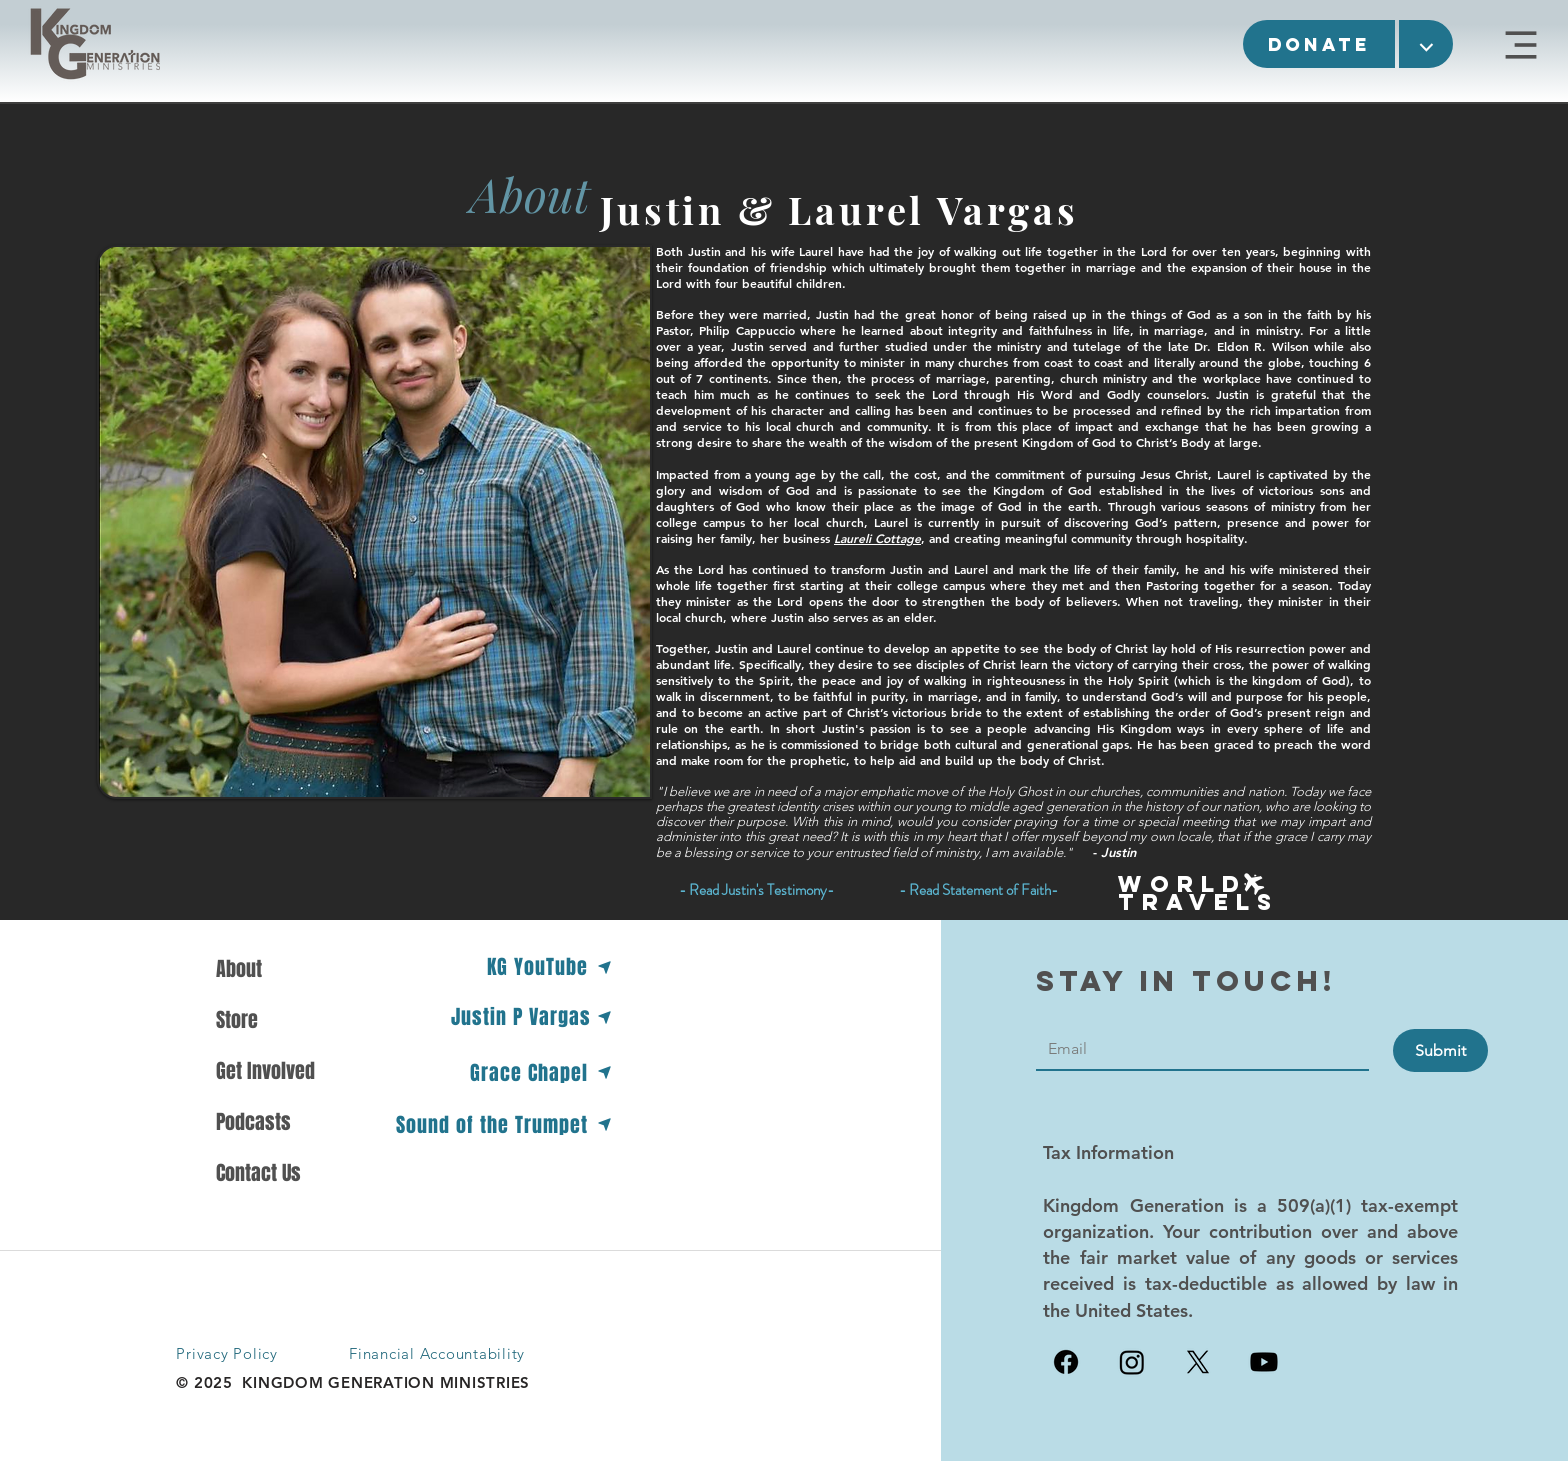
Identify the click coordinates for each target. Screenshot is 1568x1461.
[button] (1319, 44)
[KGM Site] (1520, 44)
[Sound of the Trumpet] (501, 1124)
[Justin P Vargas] (532, 1017)
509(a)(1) (1314, 1205)
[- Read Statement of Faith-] (978, 890)
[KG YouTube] (547, 967)
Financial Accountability (437, 1353)
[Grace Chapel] (539, 1072)
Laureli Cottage (877, 538)
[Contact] (1196, 1049)
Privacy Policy (227, 1353)
